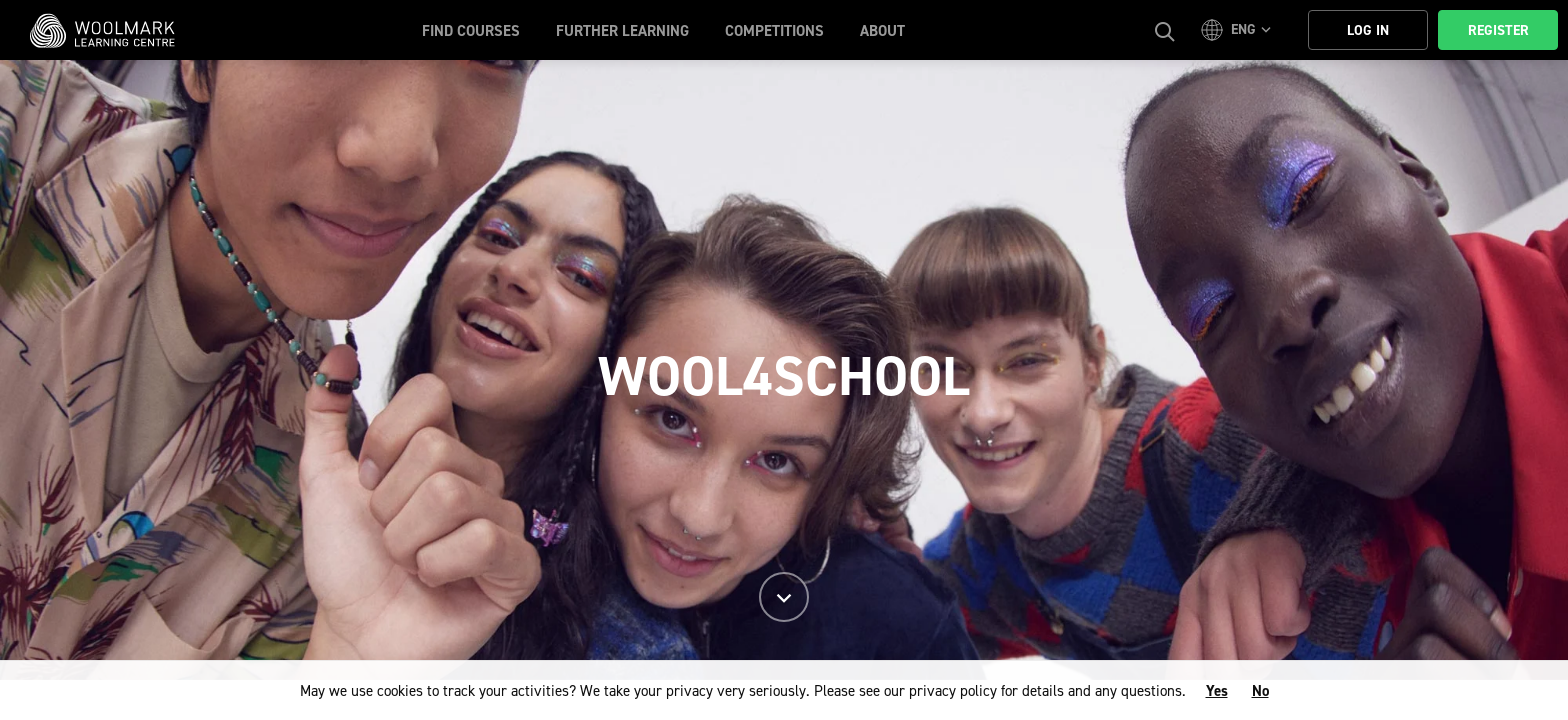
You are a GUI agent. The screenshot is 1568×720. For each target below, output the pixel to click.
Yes (1217, 691)
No (1260, 691)
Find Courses (471, 31)
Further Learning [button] (622, 31)
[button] (1239, 30)
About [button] (882, 31)
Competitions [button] (774, 31)
